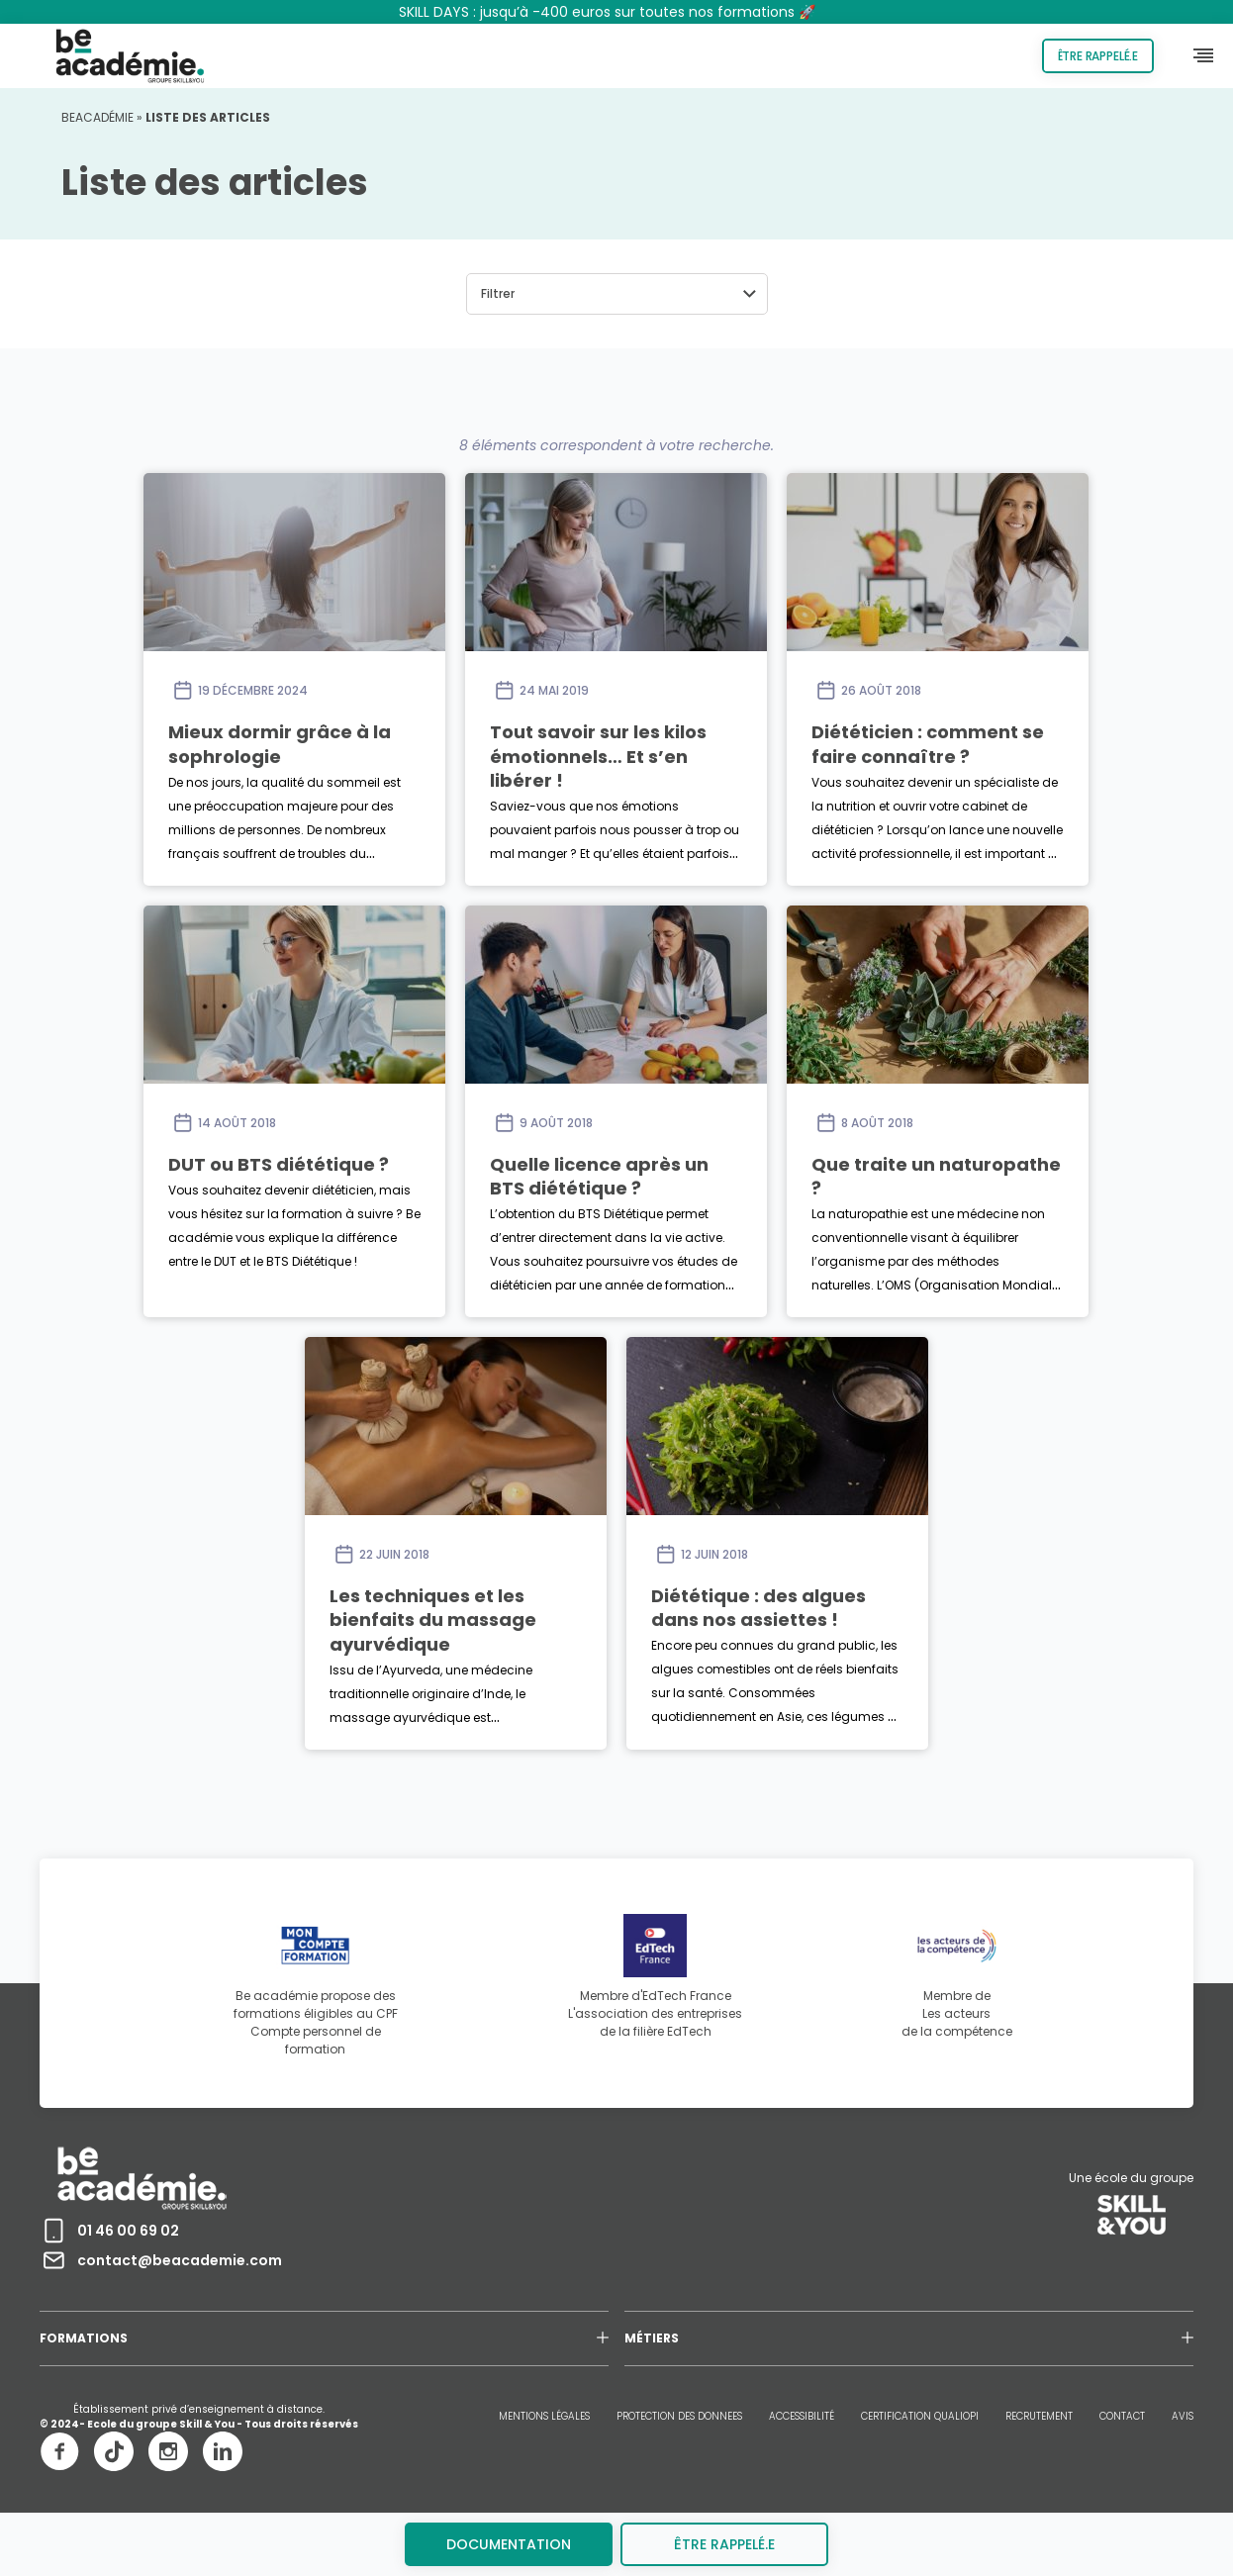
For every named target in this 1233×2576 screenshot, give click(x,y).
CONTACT (1122, 2416)
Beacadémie (97, 117)
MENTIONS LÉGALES (544, 2416)
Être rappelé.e (1098, 56)
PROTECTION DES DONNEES (679, 2416)
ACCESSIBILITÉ (801, 2416)
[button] (617, 294)
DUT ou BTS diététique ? (278, 1164)
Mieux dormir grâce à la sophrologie (279, 743)
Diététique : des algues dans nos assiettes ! (758, 1607)
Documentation (508, 2544)
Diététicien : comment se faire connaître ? (927, 743)
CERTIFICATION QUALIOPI (920, 2416)
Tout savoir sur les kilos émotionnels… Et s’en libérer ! (598, 756)
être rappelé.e (724, 2544)
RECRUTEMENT (1039, 2416)
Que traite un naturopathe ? (936, 1176)
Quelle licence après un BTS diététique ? (599, 1176)
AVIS (1182, 2416)
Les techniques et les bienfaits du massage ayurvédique (433, 1620)
